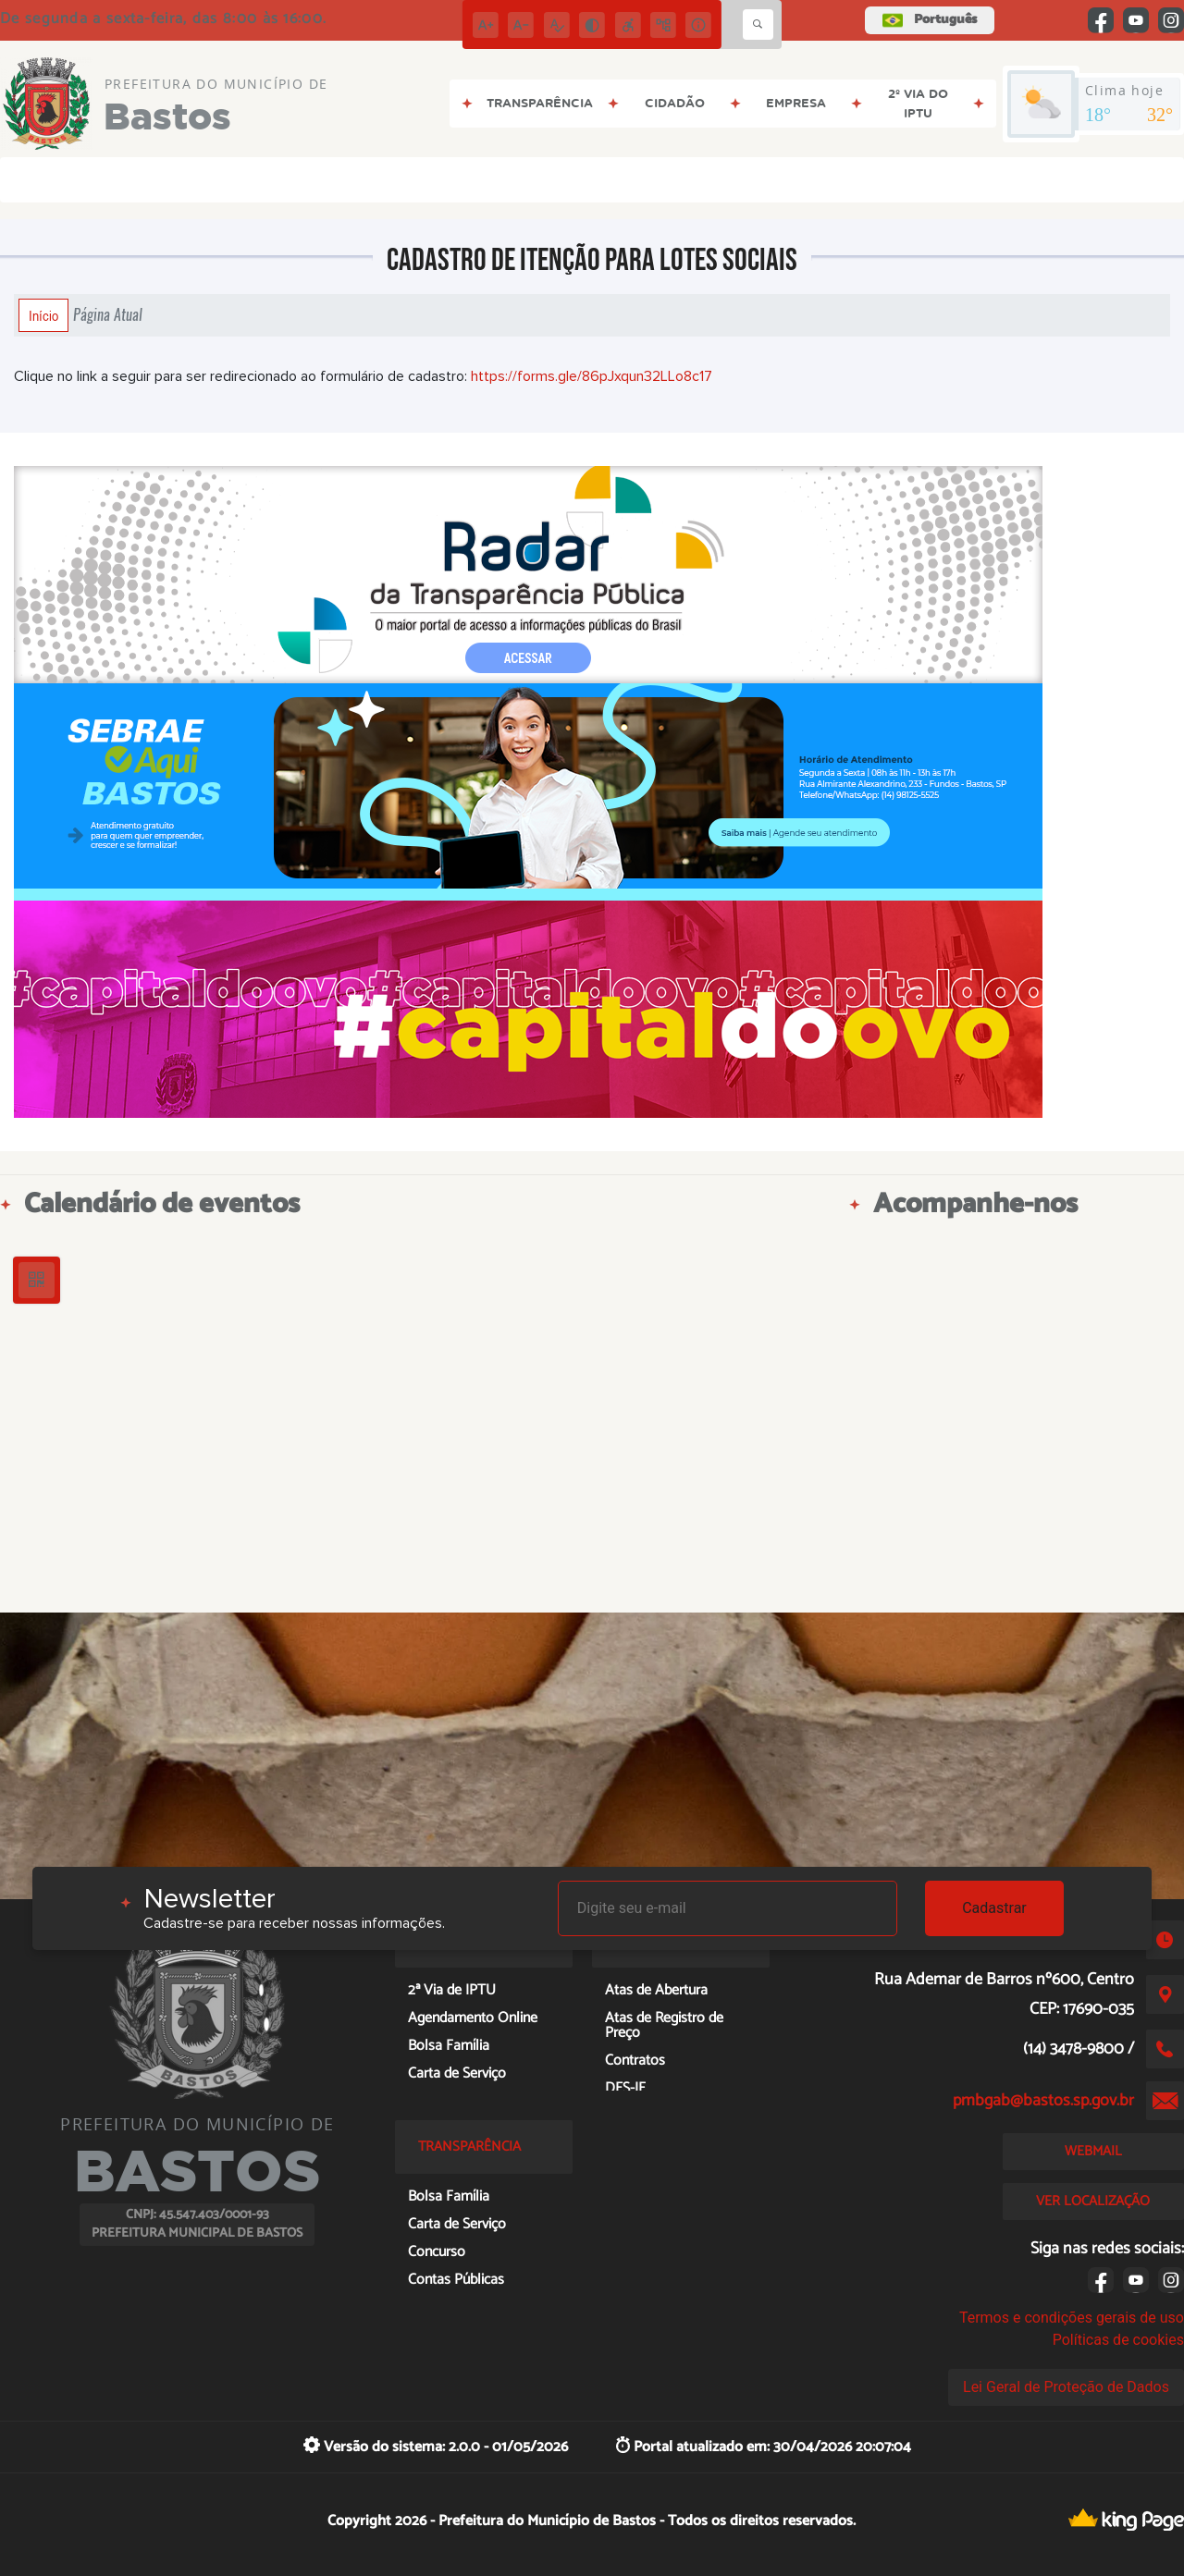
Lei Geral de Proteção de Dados (1066, 2387)
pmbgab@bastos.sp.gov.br (1043, 2101)
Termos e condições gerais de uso (1071, 2317)
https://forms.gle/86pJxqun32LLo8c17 (591, 376)
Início (43, 315)
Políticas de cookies (1118, 2340)
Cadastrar (994, 1908)
